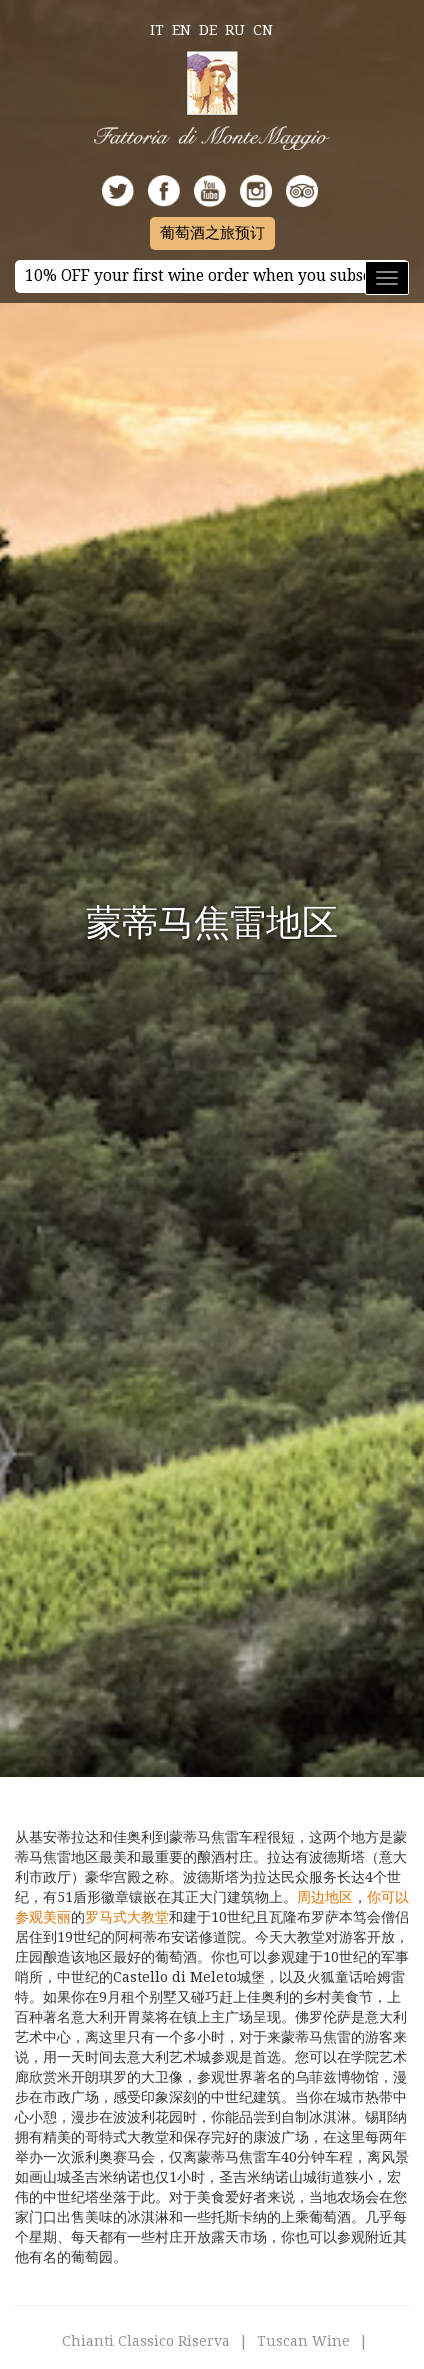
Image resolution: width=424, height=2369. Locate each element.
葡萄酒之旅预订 (212, 233)
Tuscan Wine (303, 2341)
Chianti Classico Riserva (146, 2341)
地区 (339, 1897)
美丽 (57, 1917)
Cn (263, 30)
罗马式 (106, 1917)
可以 (395, 1897)
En (181, 30)
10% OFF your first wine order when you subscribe (212, 276)
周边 (311, 1897)
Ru (235, 30)
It (157, 30)
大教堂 (148, 1917)
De (208, 30)
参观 (29, 1917)
